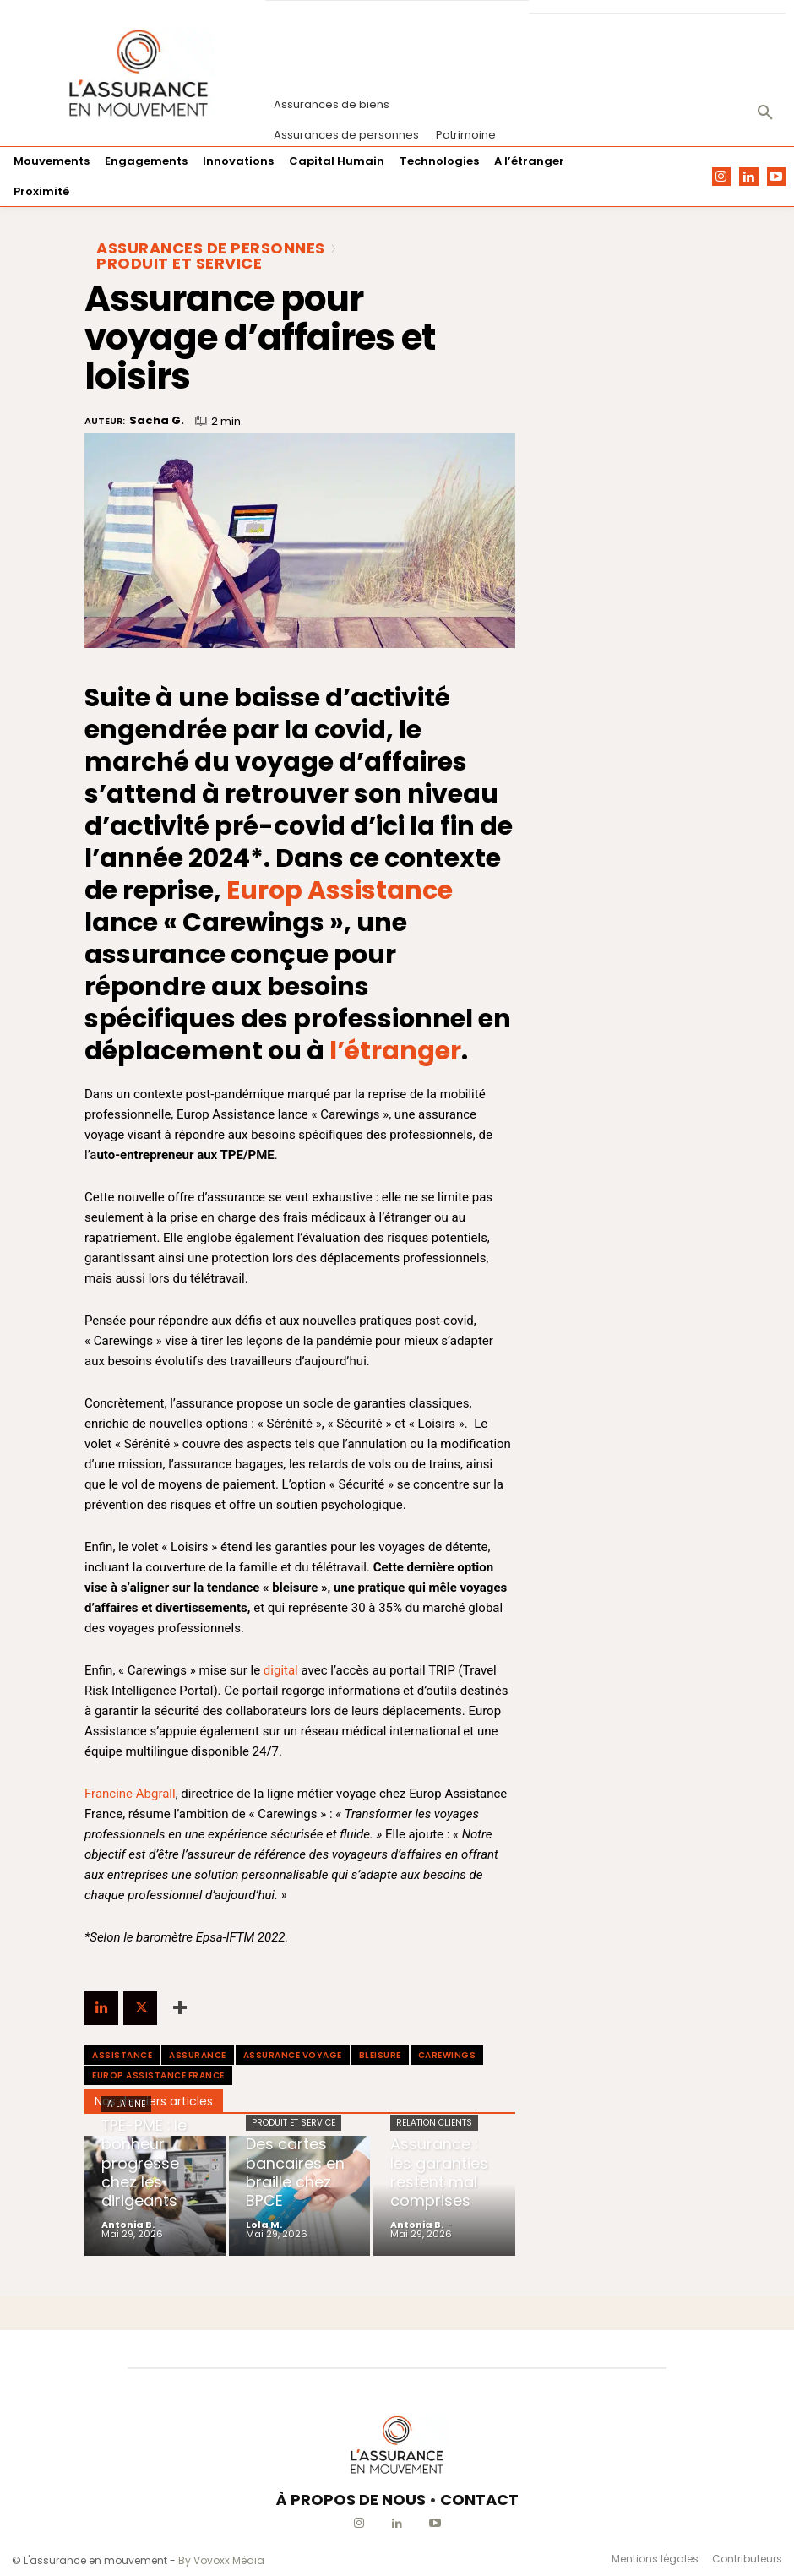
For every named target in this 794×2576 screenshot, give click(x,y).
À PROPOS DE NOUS (351, 2499)
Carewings (447, 2055)
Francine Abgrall (130, 1793)
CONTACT (479, 2499)
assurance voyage (292, 2055)
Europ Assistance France (158, 2075)
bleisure (380, 2055)
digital (281, 1670)
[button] (765, 113)
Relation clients (434, 2131)
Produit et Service (179, 263)
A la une (126, 2131)
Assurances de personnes (210, 248)
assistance (122, 2055)
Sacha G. (156, 421)
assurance (197, 2055)
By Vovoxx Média (221, 2560)
